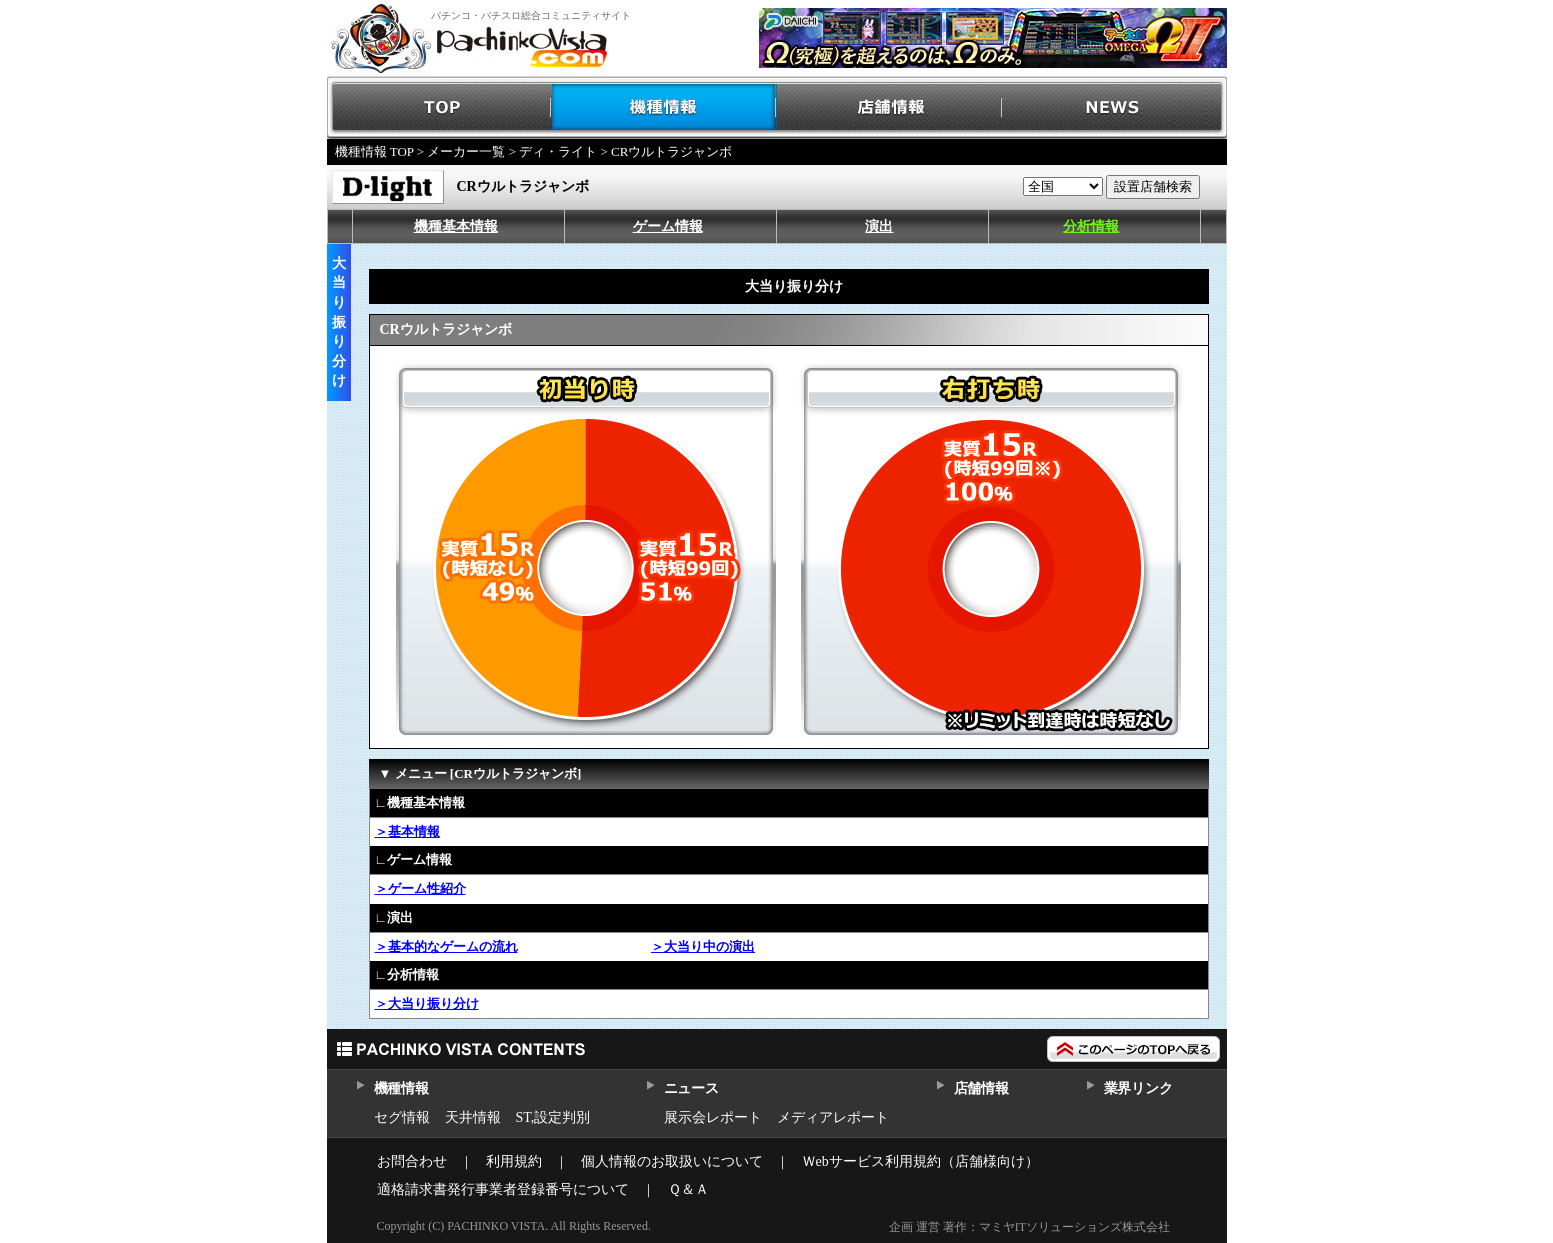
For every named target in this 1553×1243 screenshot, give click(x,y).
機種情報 (664, 107)
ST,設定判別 (553, 1117)
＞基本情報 (407, 831)
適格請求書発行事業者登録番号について (503, 1189)
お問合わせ (412, 1161)
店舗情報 (889, 107)
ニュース (691, 1088)
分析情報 (1091, 226)
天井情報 (473, 1117)
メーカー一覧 (466, 151)
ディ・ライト (558, 151)
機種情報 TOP (374, 151)
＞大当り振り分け (427, 1003)
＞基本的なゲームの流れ (446, 946)
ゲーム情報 (668, 226)
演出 (879, 226)
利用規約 (514, 1161)
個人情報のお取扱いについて (672, 1161)
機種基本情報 (456, 226)
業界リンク (1138, 1088)
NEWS (1114, 107)
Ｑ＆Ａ (688, 1189)
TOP (439, 107)
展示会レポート (713, 1117)
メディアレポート (833, 1117)
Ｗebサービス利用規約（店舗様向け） (920, 1161)
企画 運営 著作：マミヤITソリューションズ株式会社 (1029, 1227)
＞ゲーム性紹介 (420, 888)
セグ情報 (402, 1117)
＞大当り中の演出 (703, 946)
